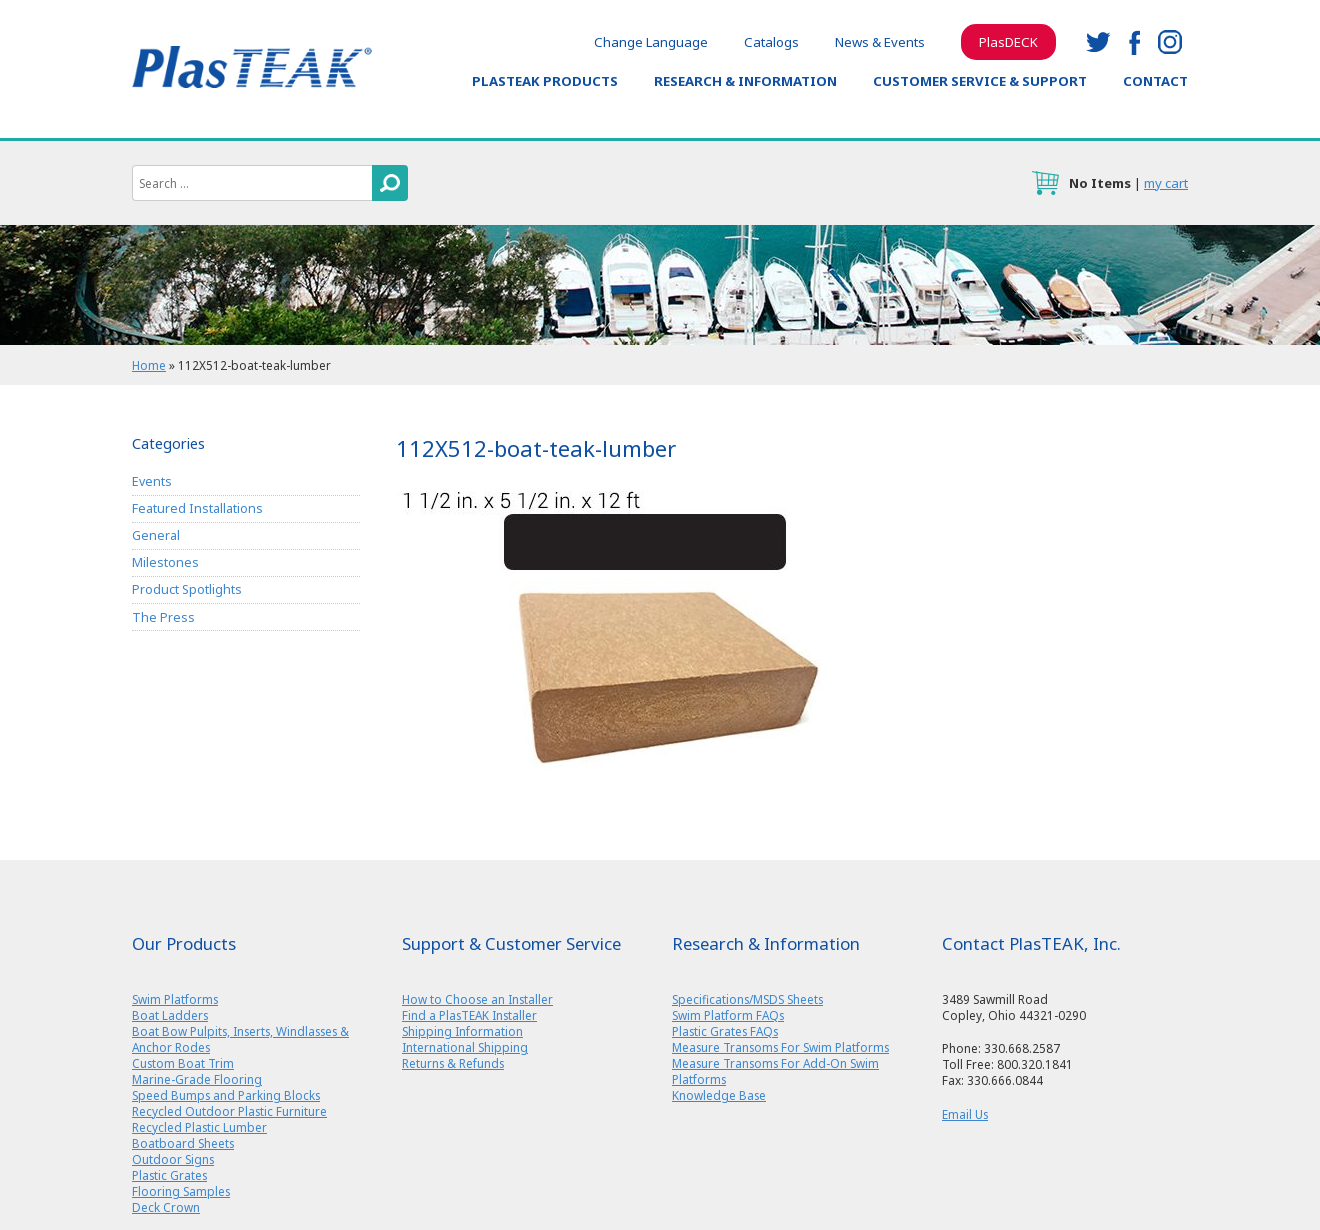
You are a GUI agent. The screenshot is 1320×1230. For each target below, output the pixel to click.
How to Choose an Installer (477, 999)
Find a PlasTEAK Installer (469, 1015)
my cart (1166, 183)
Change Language (651, 42)
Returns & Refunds (453, 1063)
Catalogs (771, 42)
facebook (1134, 42)
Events (152, 481)
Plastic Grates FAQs (725, 1031)
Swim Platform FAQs (728, 1015)
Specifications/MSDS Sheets (747, 999)
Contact (1155, 81)
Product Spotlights (187, 589)
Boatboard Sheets (183, 1143)
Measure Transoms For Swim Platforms (780, 1047)
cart (1045, 183)
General (156, 535)
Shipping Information (462, 1031)
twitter (1098, 42)
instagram (1170, 42)
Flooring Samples (181, 1191)
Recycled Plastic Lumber (199, 1127)
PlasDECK (1008, 42)
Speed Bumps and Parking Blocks (226, 1095)
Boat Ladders (170, 1015)
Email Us (965, 1114)
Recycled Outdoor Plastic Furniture (229, 1111)
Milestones (165, 562)
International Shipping (465, 1047)
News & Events (880, 42)
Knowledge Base (719, 1095)
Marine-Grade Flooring (197, 1079)
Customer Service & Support (980, 81)
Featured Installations (197, 508)
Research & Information (745, 81)
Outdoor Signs (173, 1159)
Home (149, 365)
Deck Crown (166, 1207)
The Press (163, 617)
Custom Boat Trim (183, 1063)
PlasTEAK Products (545, 81)
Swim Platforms (175, 999)
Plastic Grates (169, 1175)
